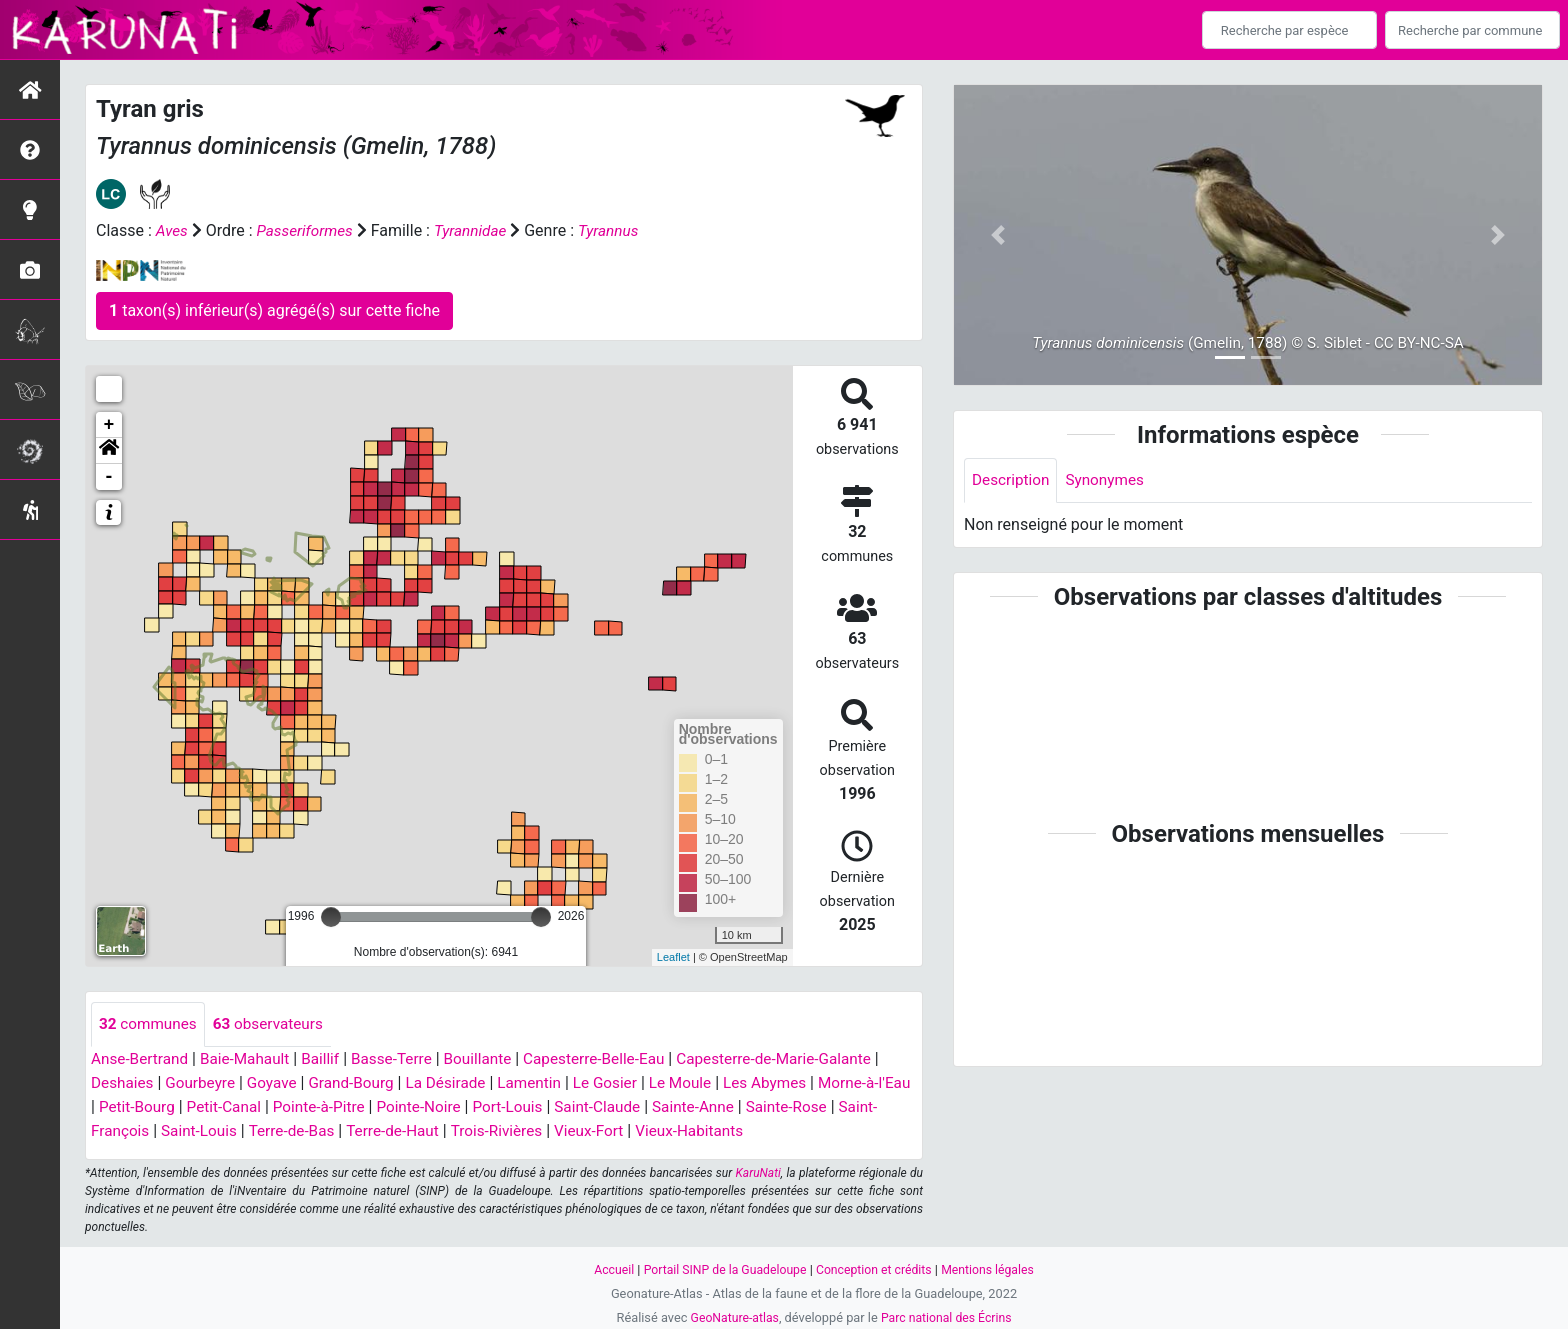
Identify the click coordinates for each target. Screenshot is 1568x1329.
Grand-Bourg (361, 1083)
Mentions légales (994, 1269)
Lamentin (547, 1083)
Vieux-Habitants (753, 1131)
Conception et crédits (876, 1269)
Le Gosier (625, 1083)
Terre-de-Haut (444, 1131)
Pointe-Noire (469, 1107)
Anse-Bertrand (142, 1059)
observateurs (274, 1024)
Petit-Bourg (175, 1107)
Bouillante (493, 1059)
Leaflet (673, 957)
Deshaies (123, 1083)
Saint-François (142, 1131)
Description (1012, 480)
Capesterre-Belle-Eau (615, 1059)
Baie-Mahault (251, 1059)
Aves (172, 230)
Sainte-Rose (851, 1107)
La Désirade (460, 1083)
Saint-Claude (655, 1107)
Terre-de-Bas (340, 1131)
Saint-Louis (243, 1131)
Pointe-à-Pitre (365, 1107)
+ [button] (109, 425)
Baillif (330, 1059)
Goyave (279, 1083)
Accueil (606, 1269)
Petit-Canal (266, 1107)
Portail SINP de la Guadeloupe (721, 1269)
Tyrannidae (478, 230)
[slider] (331, 917)
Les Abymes (791, 1083)
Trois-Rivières (553, 1131)
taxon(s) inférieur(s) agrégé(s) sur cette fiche (274, 310)
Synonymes (1110, 480)
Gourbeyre (204, 1083)
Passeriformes (308, 230)
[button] (109, 451)
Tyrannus (618, 230)
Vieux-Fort (649, 1131)
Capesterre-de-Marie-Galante (802, 1059)
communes (150, 1024)
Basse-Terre (404, 1059)
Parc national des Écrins (948, 1317)
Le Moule (703, 1083)
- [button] (109, 477)
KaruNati (758, 1174)
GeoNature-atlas (731, 1317)
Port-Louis (561, 1107)
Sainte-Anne (755, 1107)
